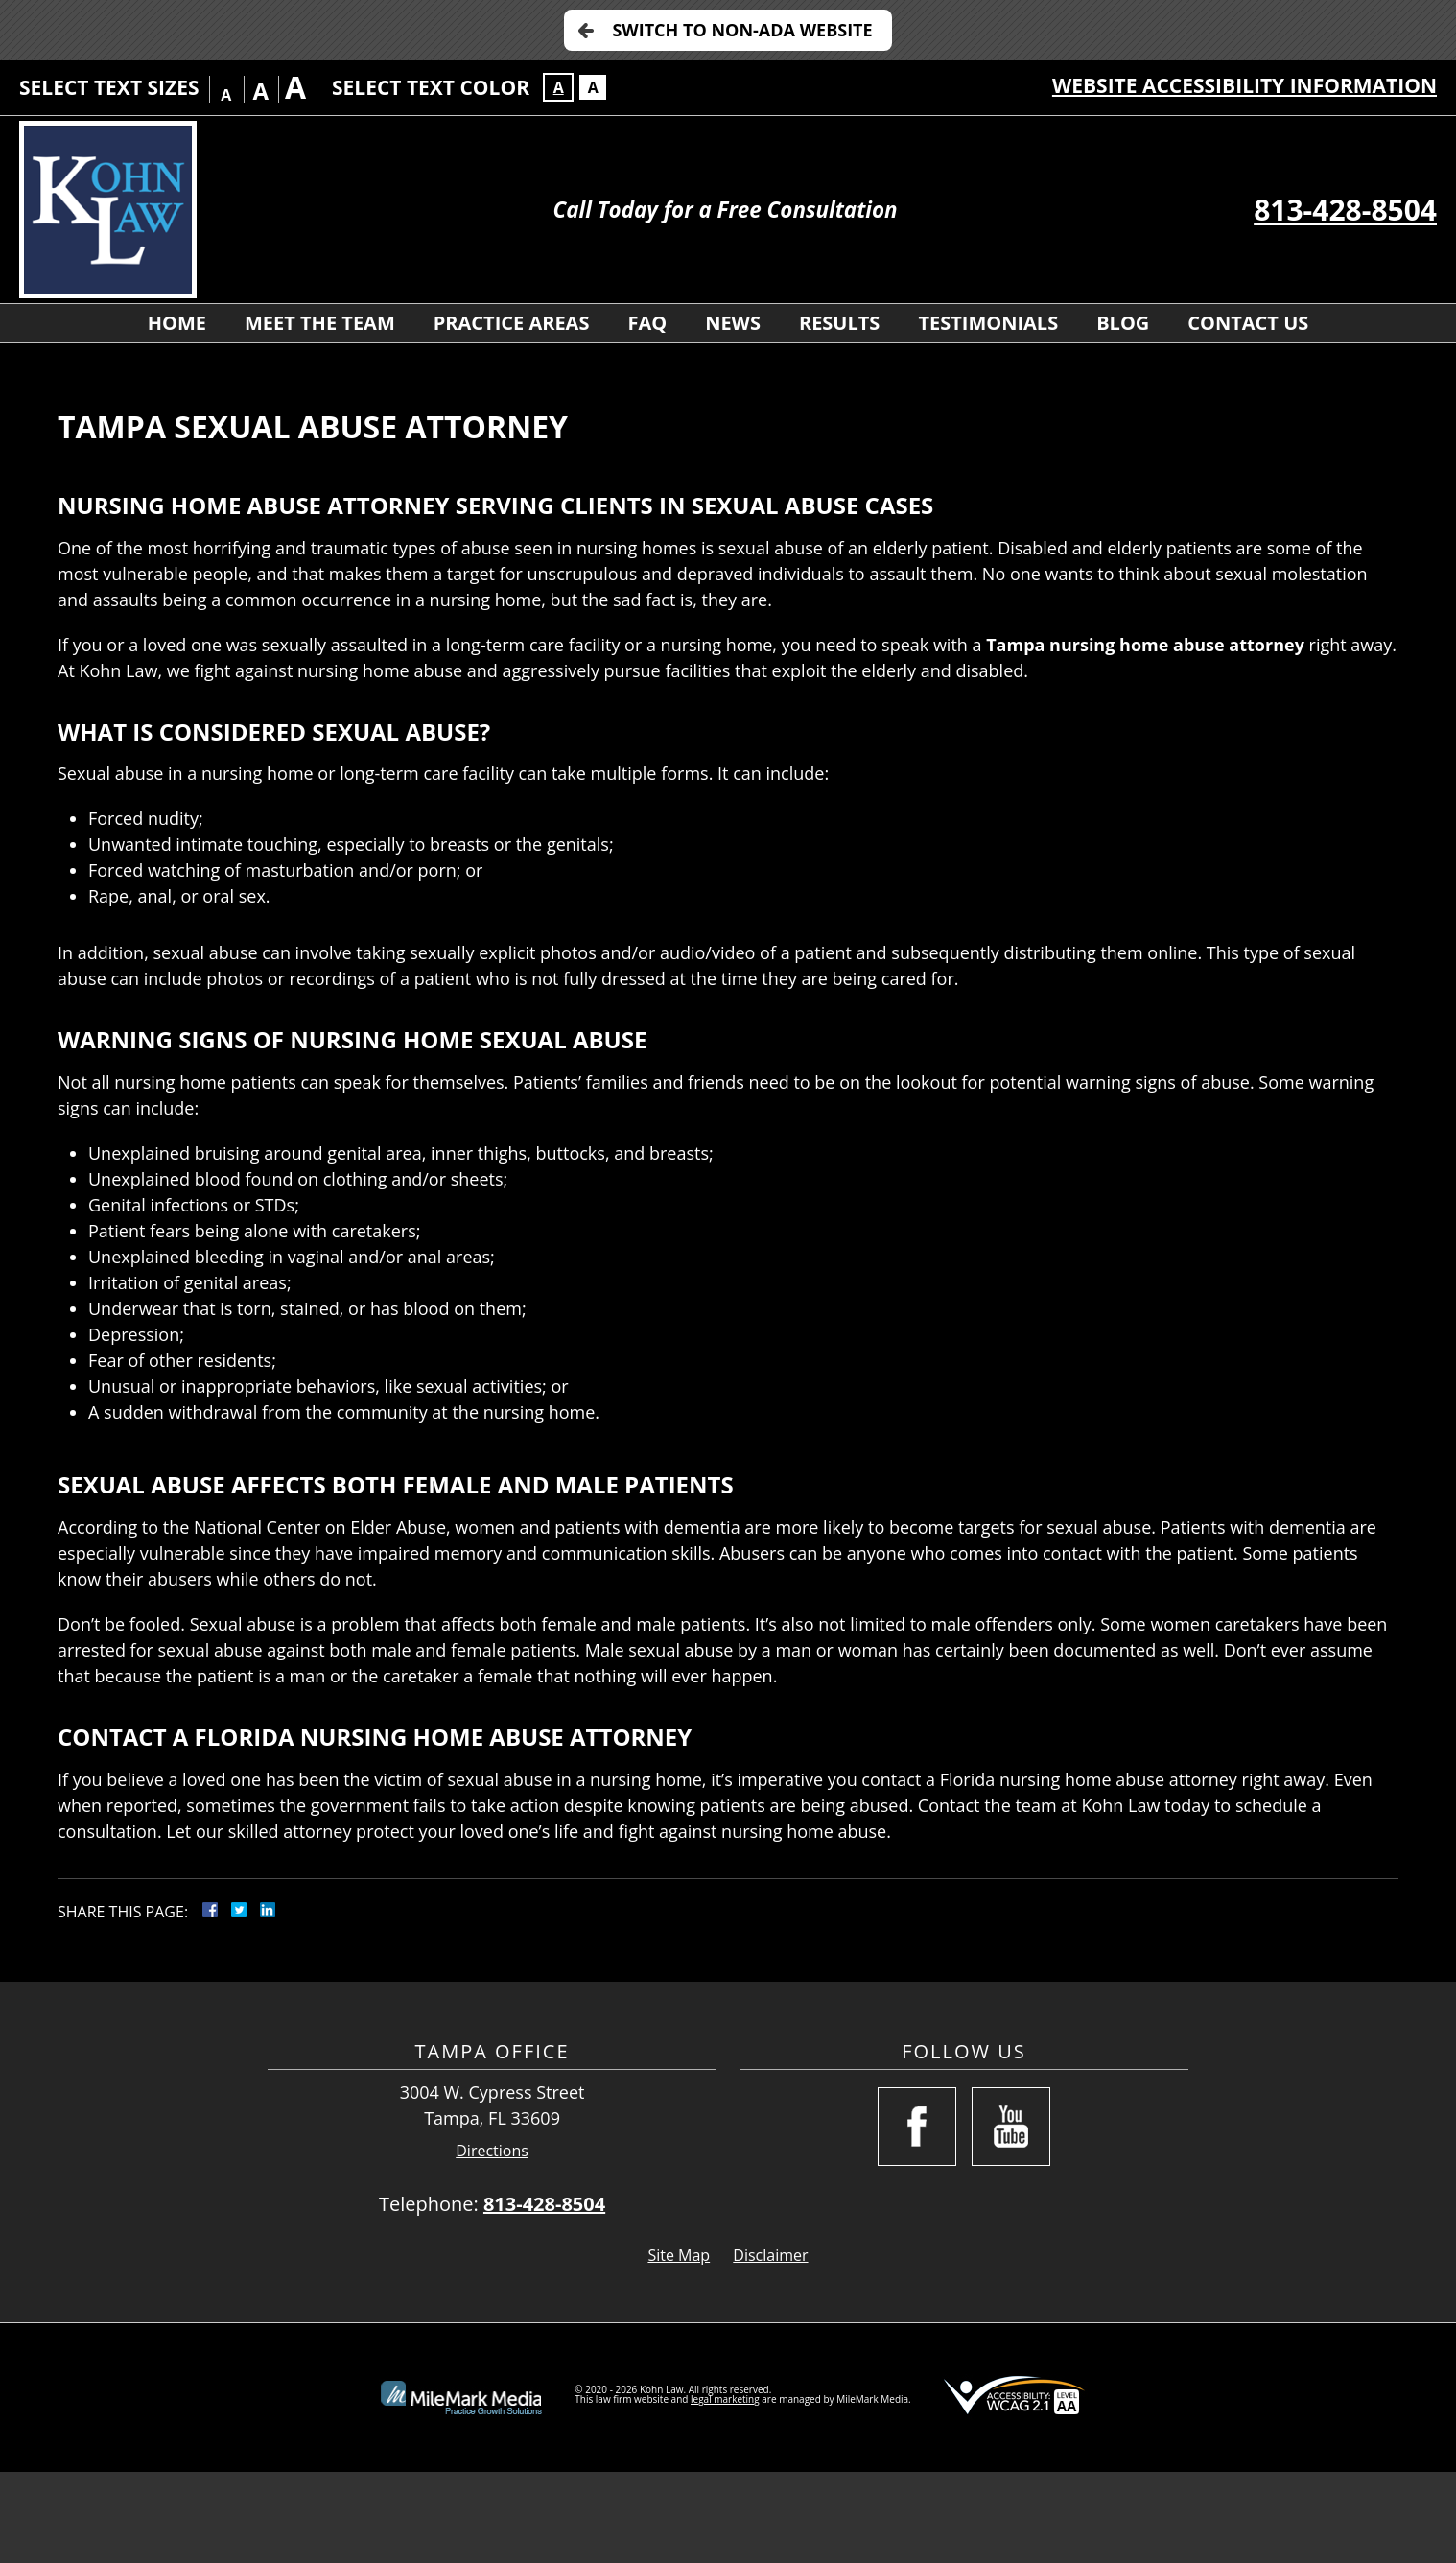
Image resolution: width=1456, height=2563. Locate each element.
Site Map (678, 2255)
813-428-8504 (1345, 209)
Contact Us (1247, 323)
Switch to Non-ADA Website (742, 29)
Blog (1122, 323)
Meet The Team (320, 323)
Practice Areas (512, 323)
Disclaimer (770, 2255)
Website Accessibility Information (1244, 85)
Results (839, 323)
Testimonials (988, 323)
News (733, 323)
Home (177, 323)
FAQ (647, 323)
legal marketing (725, 2399)
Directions (492, 2151)
